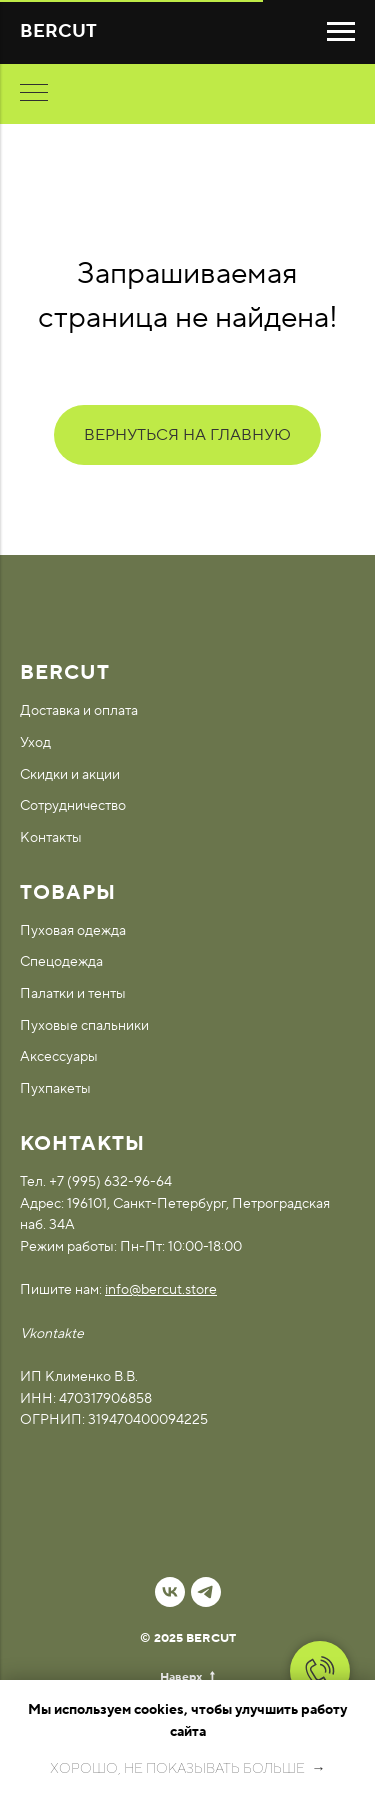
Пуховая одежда (73, 931)
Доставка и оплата (79, 711)
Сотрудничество (73, 806)
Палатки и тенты (73, 994)
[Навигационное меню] (341, 32)
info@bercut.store (161, 1290)
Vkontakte (52, 1334)
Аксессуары (59, 1057)
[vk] (170, 1592)
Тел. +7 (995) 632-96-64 (96, 1182)
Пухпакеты (55, 1089)
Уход (35, 743)
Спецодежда (61, 962)
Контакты (51, 838)
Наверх (187, 1678)
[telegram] (206, 1592)
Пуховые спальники (84, 1026)
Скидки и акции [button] (70, 775)
